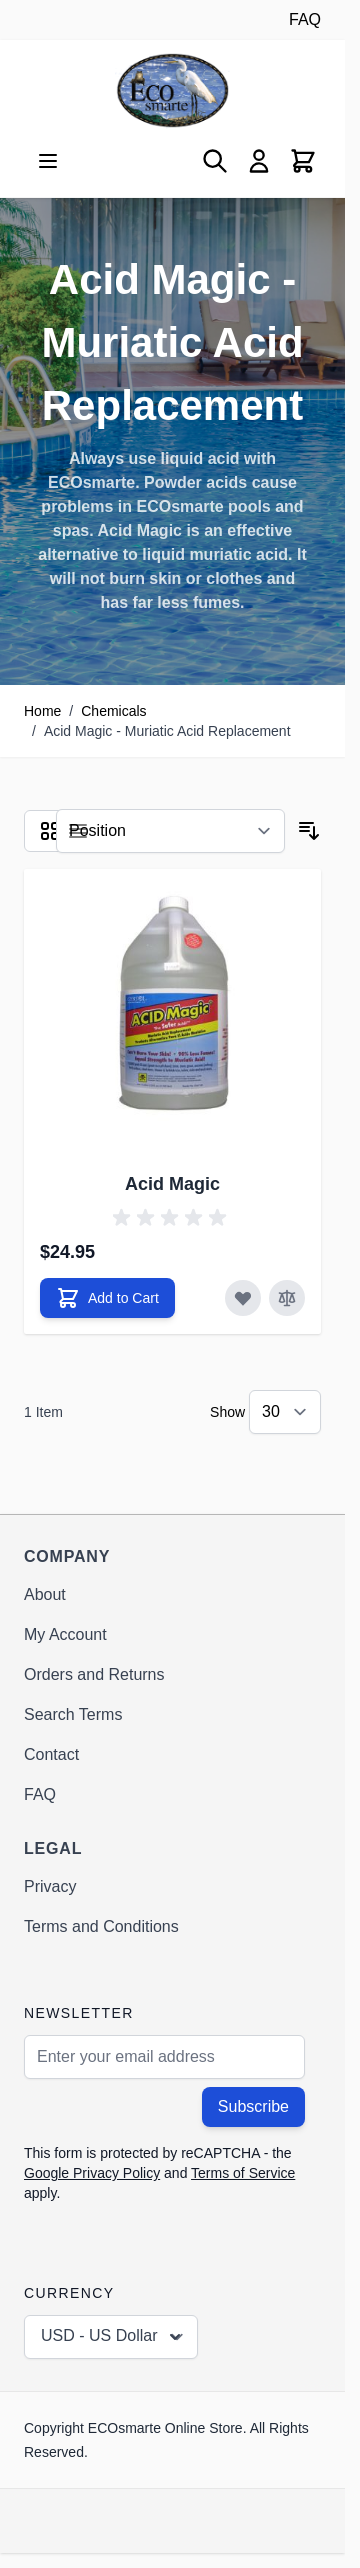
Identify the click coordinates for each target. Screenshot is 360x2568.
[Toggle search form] (215, 161)
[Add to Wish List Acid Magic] (243, 1298)
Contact (51, 1754)
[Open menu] (48, 161)
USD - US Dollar (113, 2337)
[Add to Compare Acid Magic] (287, 1298)
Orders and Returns (94, 1674)
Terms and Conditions (101, 1926)
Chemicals (113, 711)
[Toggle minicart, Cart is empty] (303, 161)
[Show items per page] (285, 1412)
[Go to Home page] (172, 90)
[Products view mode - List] (78, 831)
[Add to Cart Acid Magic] (107, 1298)
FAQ (305, 19)
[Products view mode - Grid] (50, 831)
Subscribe (253, 2106)
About (45, 1594)
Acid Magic (172, 1184)
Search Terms (73, 1714)
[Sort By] (170, 831)
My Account (65, 1634)
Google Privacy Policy (92, 2173)
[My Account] (259, 161)
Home (42, 711)
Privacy (50, 1886)
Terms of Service (243, 2173)
